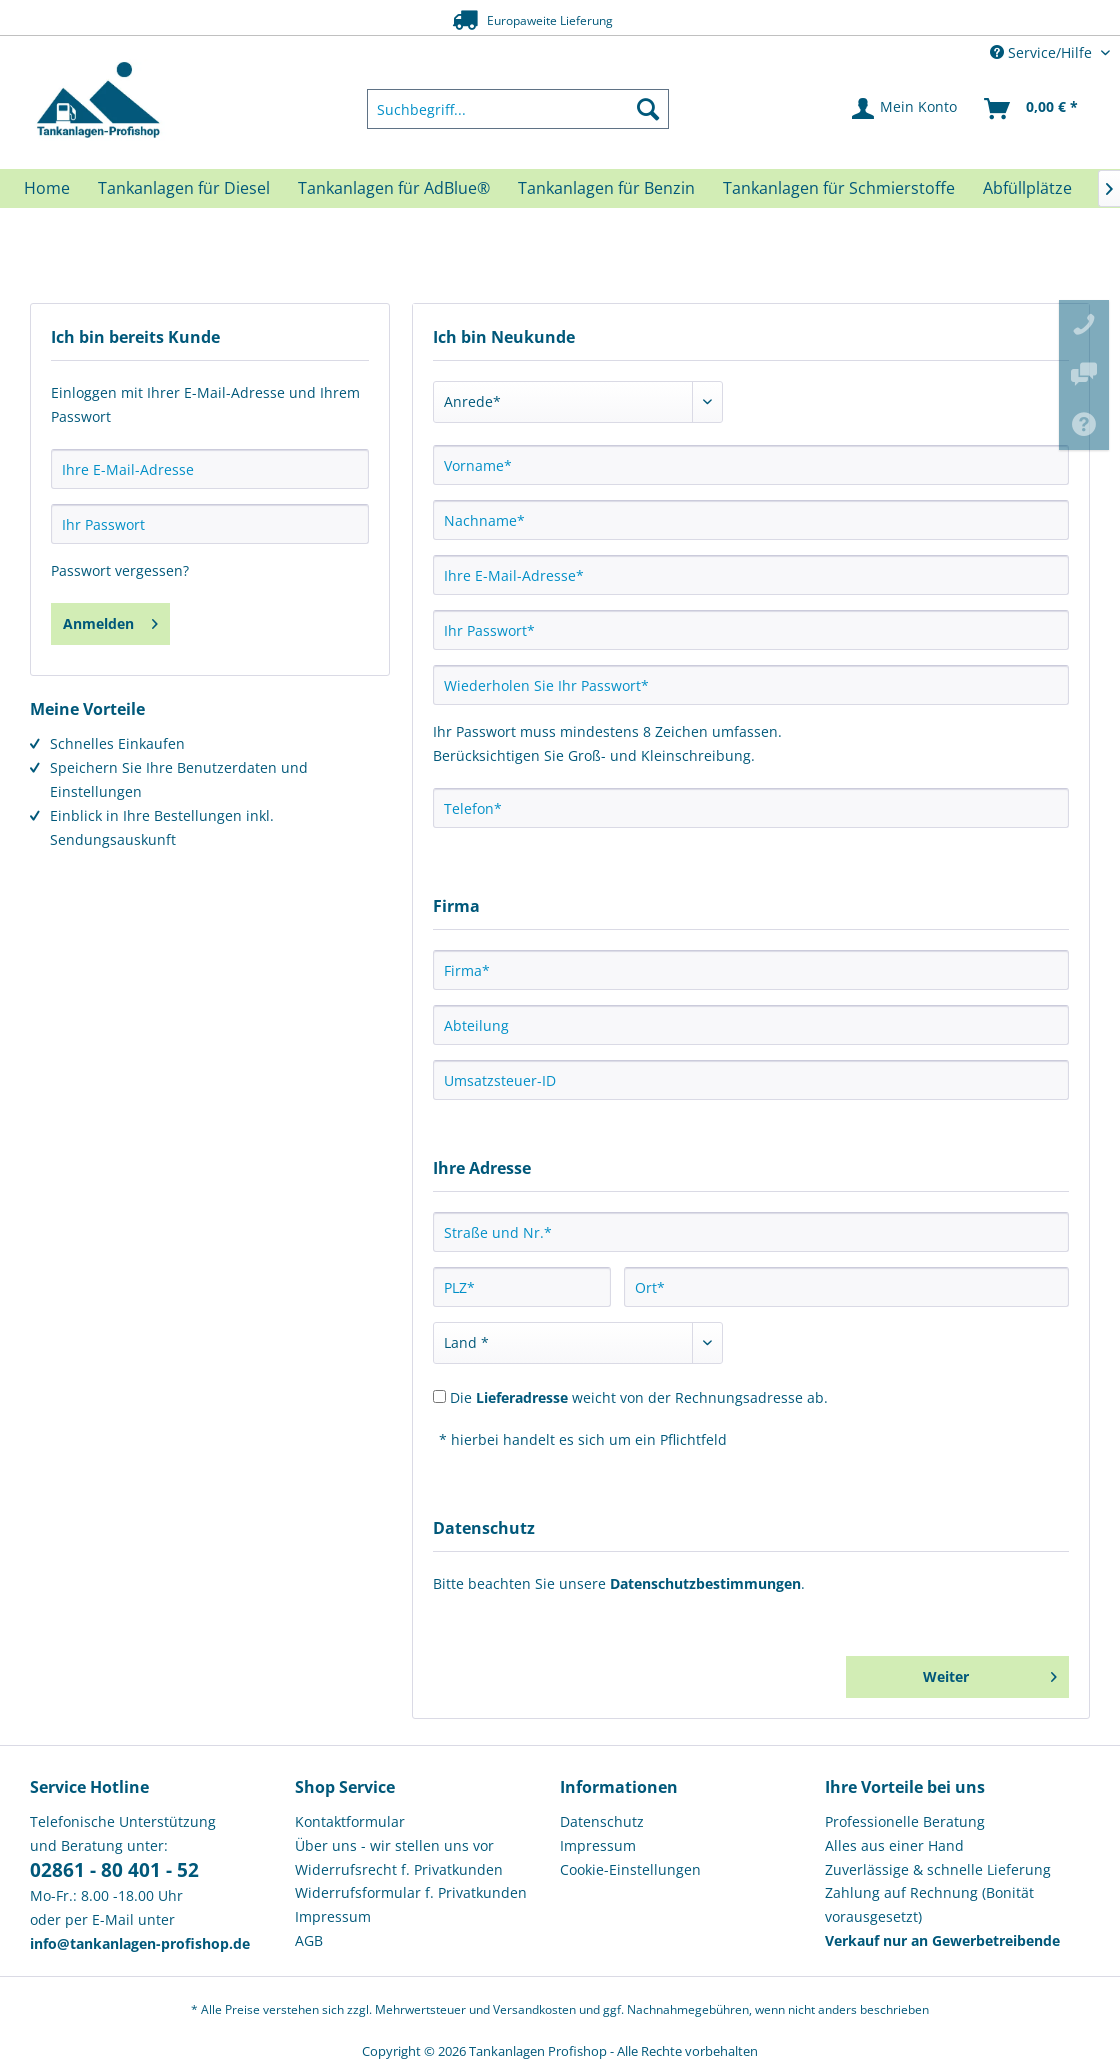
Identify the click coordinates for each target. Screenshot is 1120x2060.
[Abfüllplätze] (1027, 188)
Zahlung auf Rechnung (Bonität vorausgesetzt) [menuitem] (929, 1904)
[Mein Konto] (905, 109)
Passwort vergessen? (120, 570)
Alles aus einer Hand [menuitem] (894, 1845)
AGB (309, 1940)
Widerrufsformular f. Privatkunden (411, 1892)
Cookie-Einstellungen (630, 1869)
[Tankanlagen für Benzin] (606, 188)
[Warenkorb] (1032, 109)
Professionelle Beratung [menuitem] (905, 1821)
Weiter (990, 1673)
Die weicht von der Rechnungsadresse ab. (639, 1397)
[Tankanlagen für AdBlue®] (394, 188)
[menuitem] (518, 109)
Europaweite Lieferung (526, 19)
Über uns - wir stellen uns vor (394, 1845)
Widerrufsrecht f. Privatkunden (399, 1869)
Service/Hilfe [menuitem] (1043, 52)
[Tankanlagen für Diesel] (184, 188)
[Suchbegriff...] (518, 109)
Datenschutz (602, 1821)
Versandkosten (534, 2009)
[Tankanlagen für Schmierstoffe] (839, 188)
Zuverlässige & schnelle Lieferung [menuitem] (938, 1869)
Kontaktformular (350, 1821)
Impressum (333, 1916)
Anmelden (110, 620)
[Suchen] (648, 109)
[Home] (47, 188)
